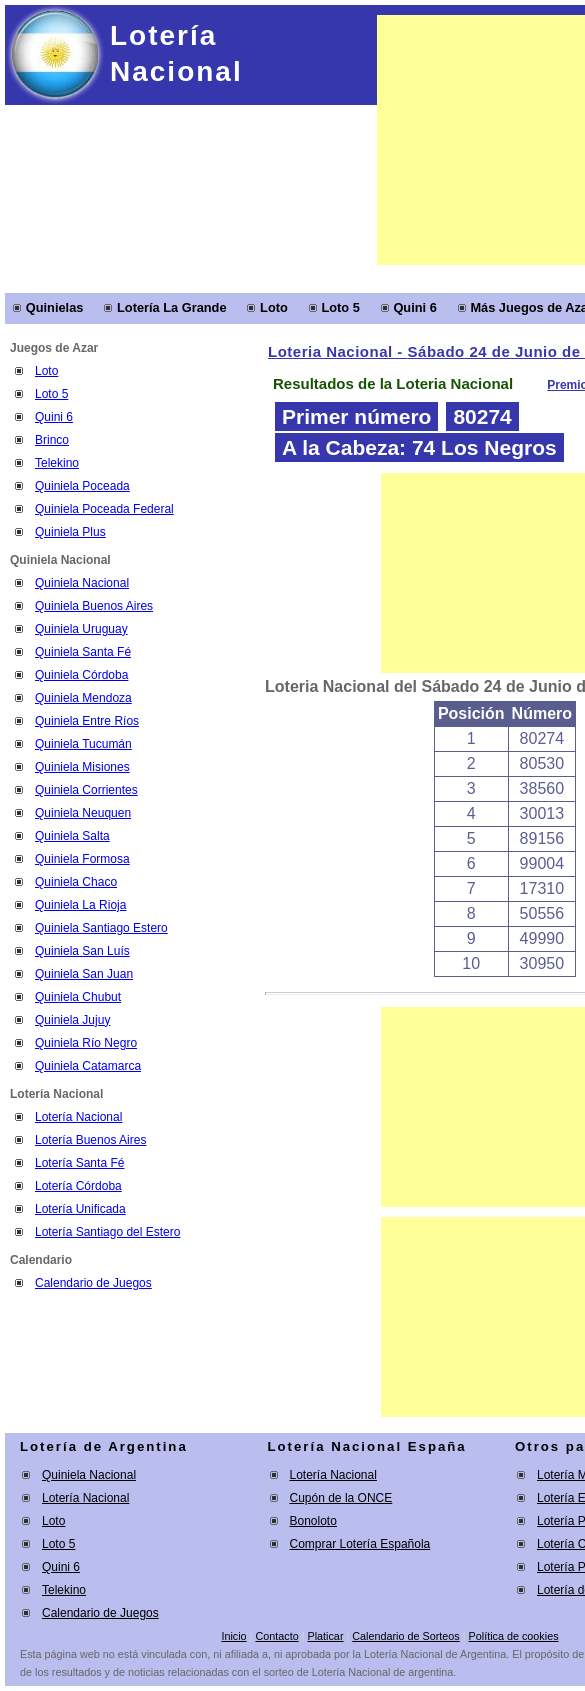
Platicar (325, 1636)
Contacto (276, 1636)
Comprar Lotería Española (360, 1544)
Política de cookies (514, 1636)
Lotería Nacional (85, 1498)
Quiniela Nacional (89, 1475)
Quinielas (55, 307)
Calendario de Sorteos (405, 1636)
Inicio (233, 1636)
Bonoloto (313, 1521)
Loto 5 (340, 307)
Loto (274, 307)
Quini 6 (414, 307)
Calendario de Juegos (93, 1283)
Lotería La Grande (172, 307)
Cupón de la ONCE (341, 1498)
